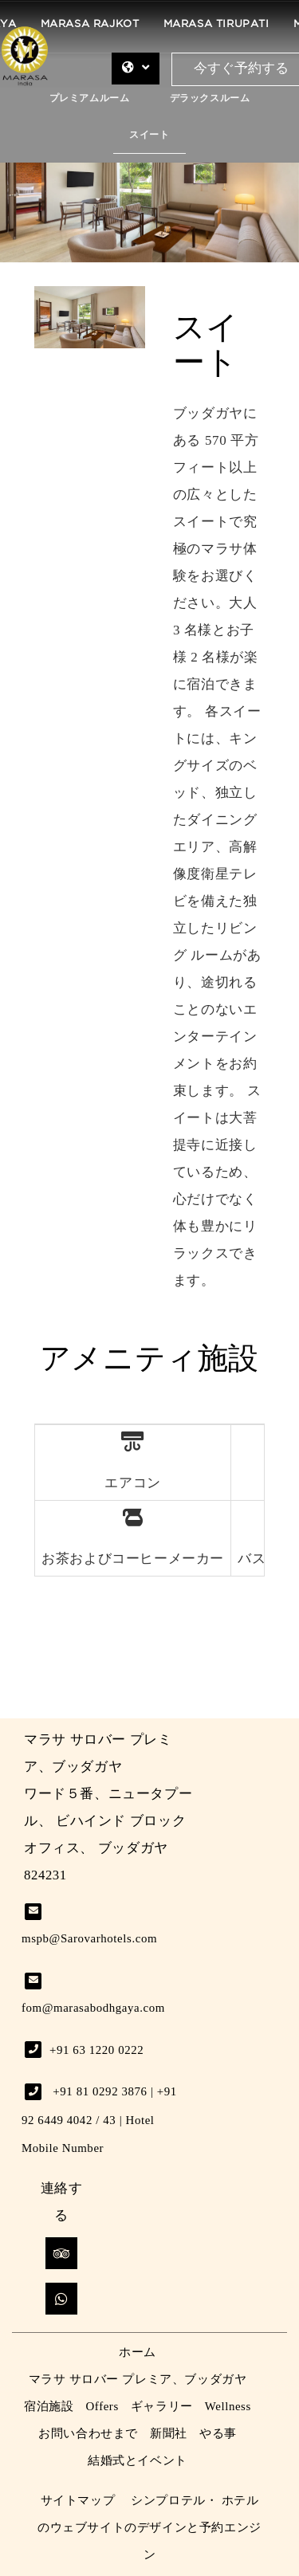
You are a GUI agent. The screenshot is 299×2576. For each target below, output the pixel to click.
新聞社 (168, 2433)
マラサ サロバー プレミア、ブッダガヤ (138, 2379)
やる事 (218, 2433)
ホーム (137, 2352)
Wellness (228, 2406)
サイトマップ (78, 2500)
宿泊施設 (48, 2406)
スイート (149, 135)
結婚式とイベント (137, 2460)
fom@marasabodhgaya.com (93, 2007)
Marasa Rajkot (90, 24)
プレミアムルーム (89, 98)
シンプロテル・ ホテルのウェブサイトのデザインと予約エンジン (149, 2527)
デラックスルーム (210, 98)
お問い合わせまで (88, 2433)
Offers (102, 2406)
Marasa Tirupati (216, 24)
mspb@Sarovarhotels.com (89, 1938)
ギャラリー (162, 2406)
